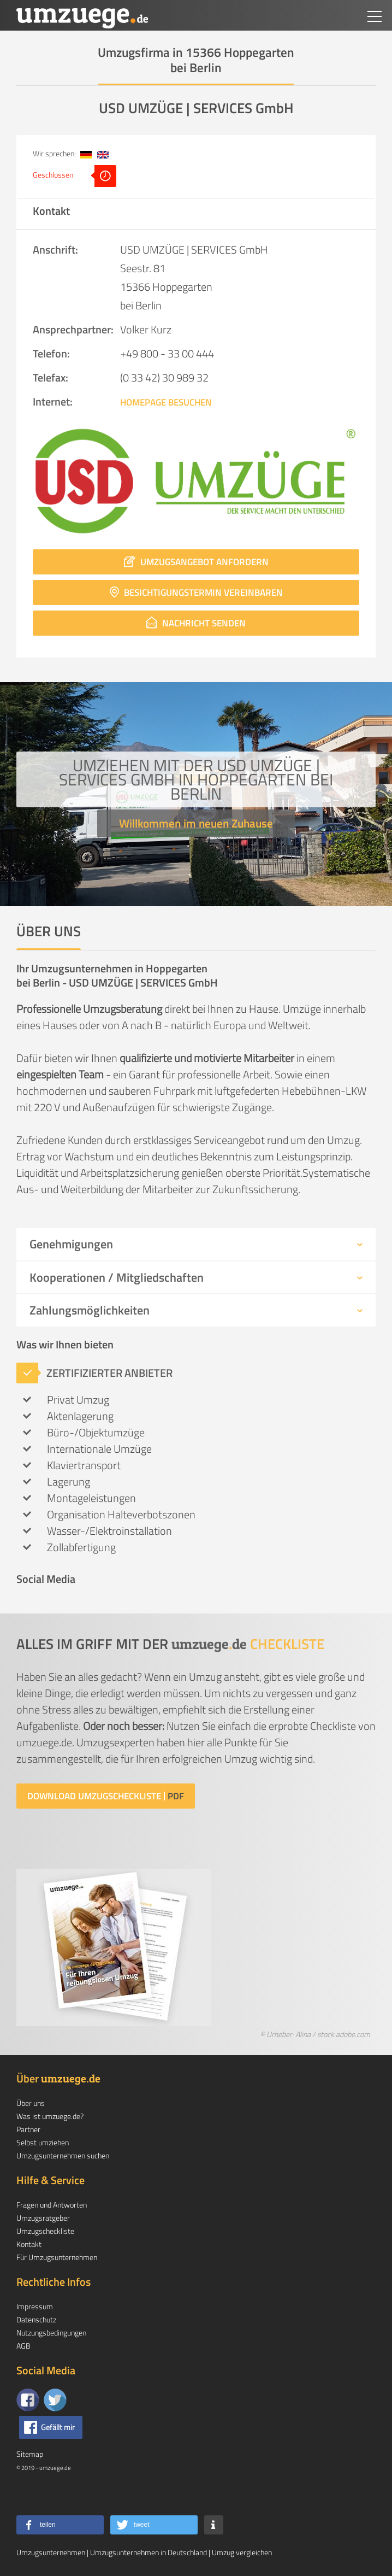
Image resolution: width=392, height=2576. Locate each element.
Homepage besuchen (166, 402)
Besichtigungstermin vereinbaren (196, 592)
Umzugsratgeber (43, 2217)
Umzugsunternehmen (50, 2552)
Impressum (34, 2306)
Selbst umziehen (42, 2142)
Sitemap (29, 2454)
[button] (60, 2524)
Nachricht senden (196, 623)
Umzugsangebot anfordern (196, 562)
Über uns (30, 2103)
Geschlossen (74, 176)
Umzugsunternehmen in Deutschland (148, 2552)
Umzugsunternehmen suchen (62, 2155)
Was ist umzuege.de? (50, 2116)
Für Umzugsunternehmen (56, 2257)
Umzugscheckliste (45, 2231)
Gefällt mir (58, 2427)
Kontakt (28, 2244)
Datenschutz (36, 2319)
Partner (28, 2129)
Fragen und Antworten (51, 2204)
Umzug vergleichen (242, 2552)
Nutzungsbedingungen (51, 2332)
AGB (23, 2345)
